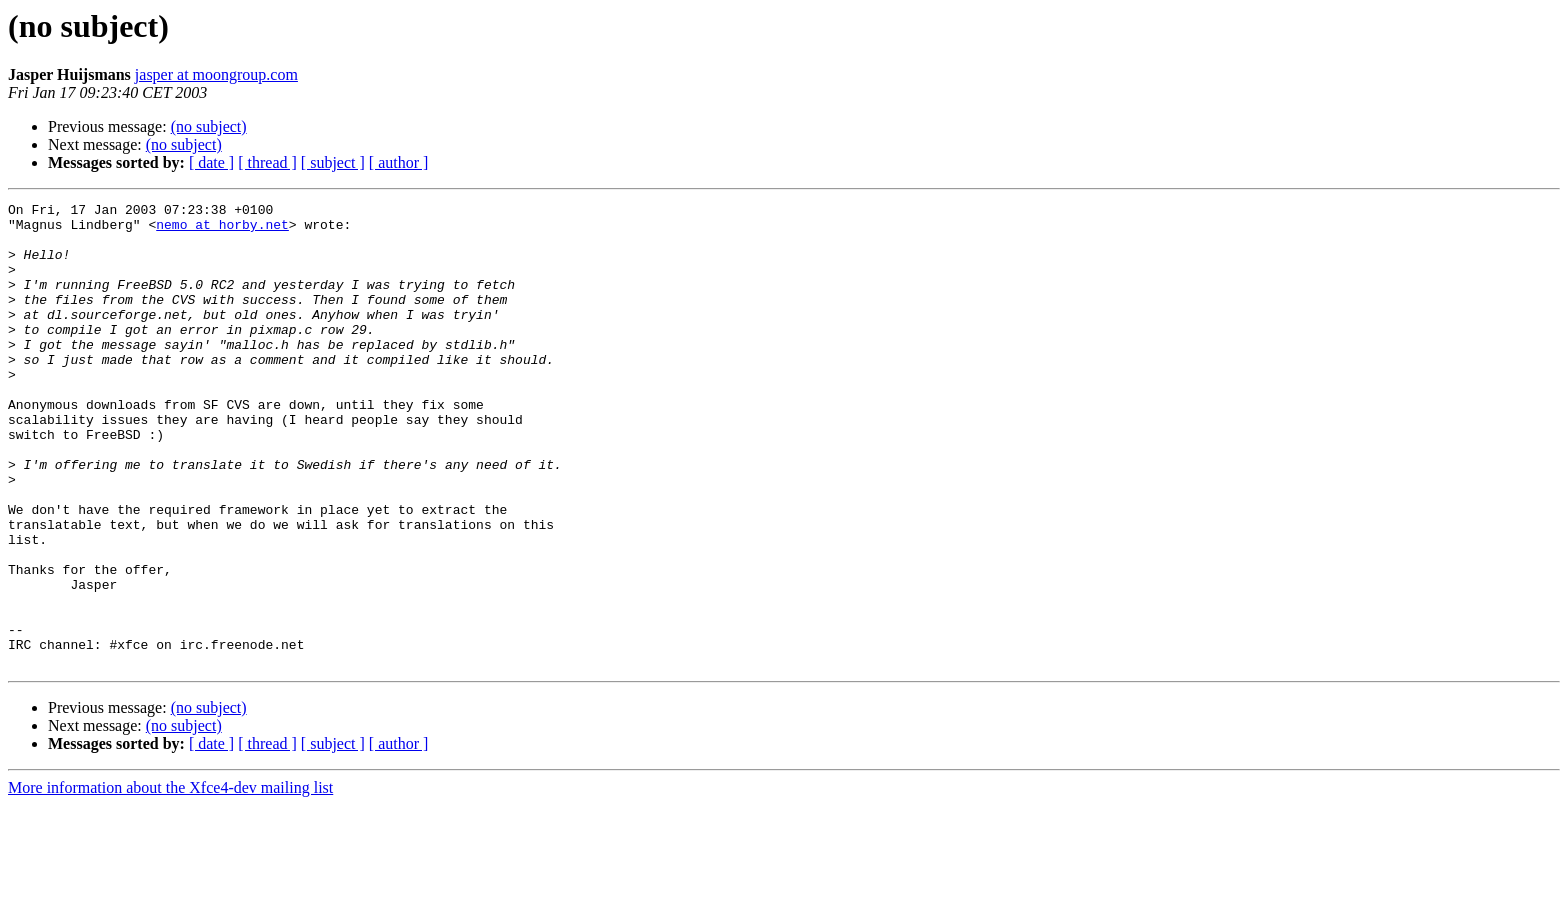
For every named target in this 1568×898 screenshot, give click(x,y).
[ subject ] (333, 162)
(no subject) (209, 126)
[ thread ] (267, 162)
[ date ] (211, 162)
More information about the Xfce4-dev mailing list (170, 880)
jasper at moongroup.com (216, 74)
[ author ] (399, 162)
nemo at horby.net (222, 230)
